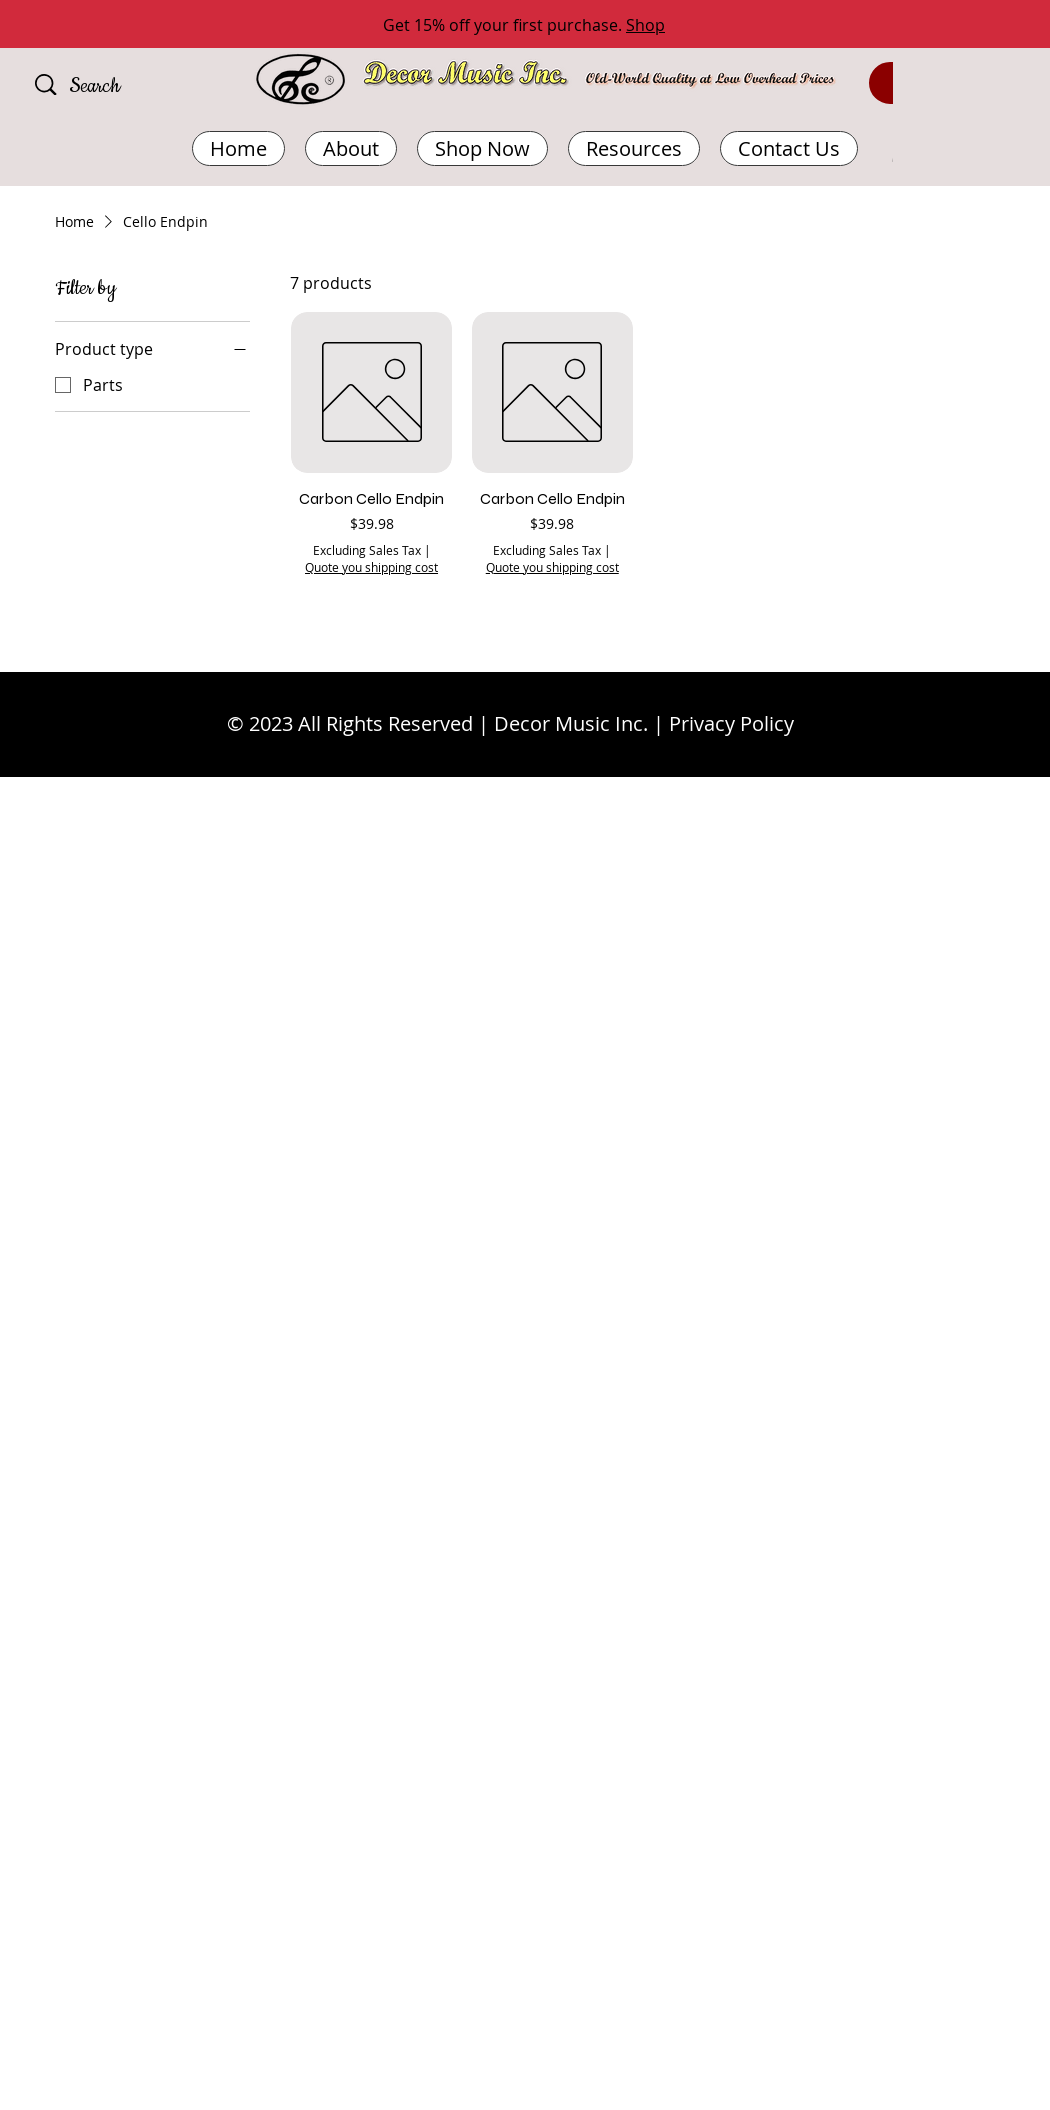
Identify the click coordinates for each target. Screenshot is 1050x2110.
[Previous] (105, 25)
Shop (645, 25)
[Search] (124, 87)
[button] (634, 148)
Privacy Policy (731, 723)
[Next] (945, 25)
